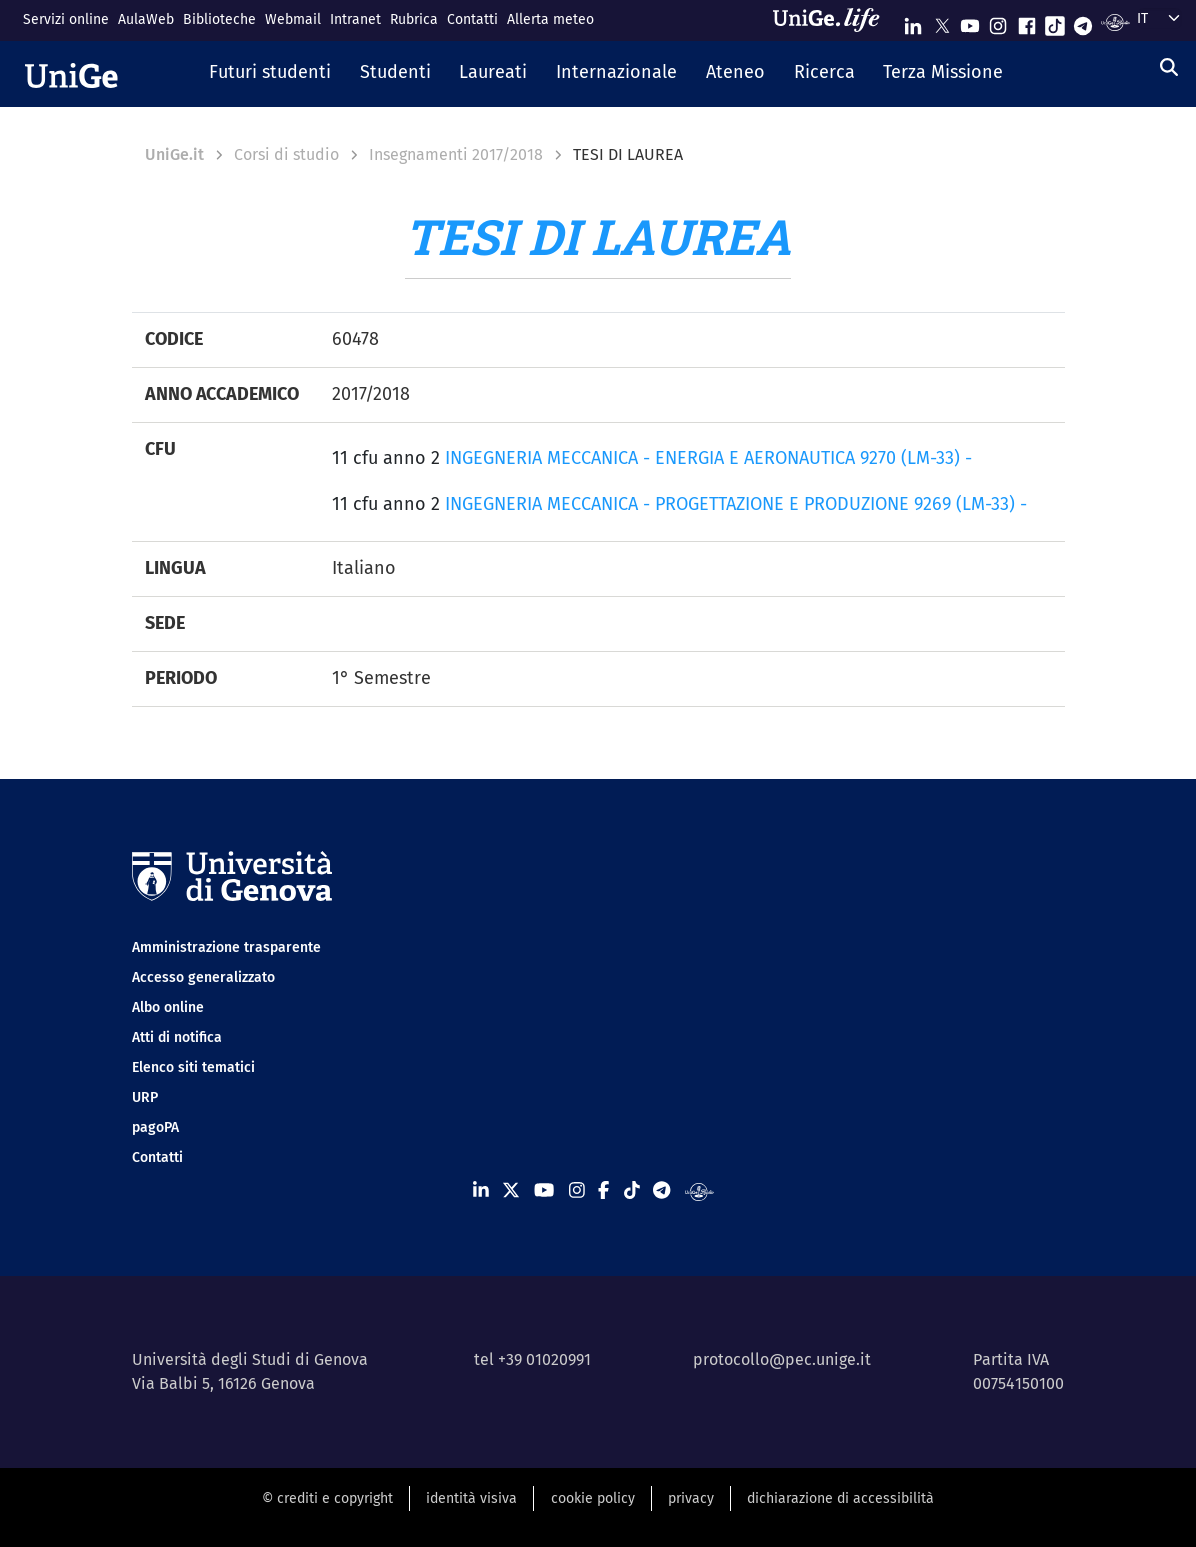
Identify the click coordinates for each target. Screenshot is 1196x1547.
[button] (269, 74)
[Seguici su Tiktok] (1055, 21)
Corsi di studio (286, 154)
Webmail (293, 19)
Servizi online (66, 19)
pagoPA (155, 1127)
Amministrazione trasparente (226, 947)
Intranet (355, 19)
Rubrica (414, 19)
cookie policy (593, 1498)
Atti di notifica (177, 1037)
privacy (691, 1498)
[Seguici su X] (942, 21)
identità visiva (471, 1498)
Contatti (472, 19)
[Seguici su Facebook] (1027, 21)
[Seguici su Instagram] (998, 21)
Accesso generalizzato (203, 977)
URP (145, 1097)
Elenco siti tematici (193, 1067)
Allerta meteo (550, 19)
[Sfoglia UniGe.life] (833, 20)
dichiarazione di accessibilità (840, 1498)
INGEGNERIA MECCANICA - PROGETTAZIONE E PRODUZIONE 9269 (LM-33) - (736, 504)
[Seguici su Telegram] (1083, 21)
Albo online (168, 1007)
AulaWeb (146, 19)
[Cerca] (1169, 68)
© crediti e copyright (327, 1498)
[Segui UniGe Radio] (1115, 21)
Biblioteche (219, 19)
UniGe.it (174, 154)
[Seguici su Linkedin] (913, 21)
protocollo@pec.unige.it (782, 1359)
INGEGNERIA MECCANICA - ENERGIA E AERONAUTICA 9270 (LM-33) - (708, 458)
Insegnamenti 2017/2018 (456, 154)
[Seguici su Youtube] (970, 21)
